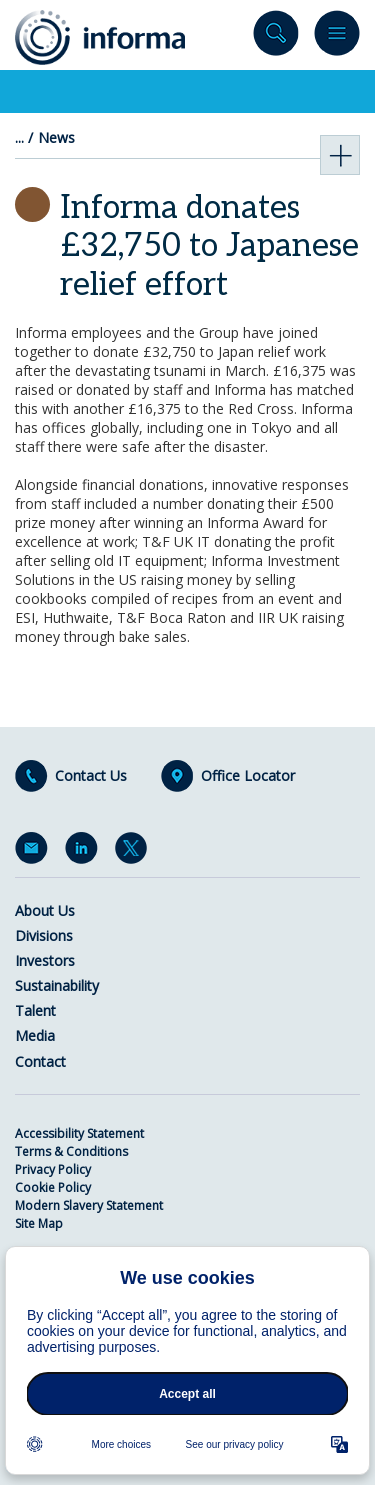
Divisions (44, 935)
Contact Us (91, 776)
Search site (276, 37)
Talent (35, 1010)
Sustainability (57, 985)
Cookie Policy (53, 1187)
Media (35, 1035)
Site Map (39, 1223)
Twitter (135, 852)
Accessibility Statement (79, 1133)
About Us (45, 910)
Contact (40, 1061)
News (56, 138)
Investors (45, 960)
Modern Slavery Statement (89, 1205)
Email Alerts (35, 852)
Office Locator (248, 776)
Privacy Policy (53, 1169)
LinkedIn (85, 852)
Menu (337, 37)
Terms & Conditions (71, 1151)
